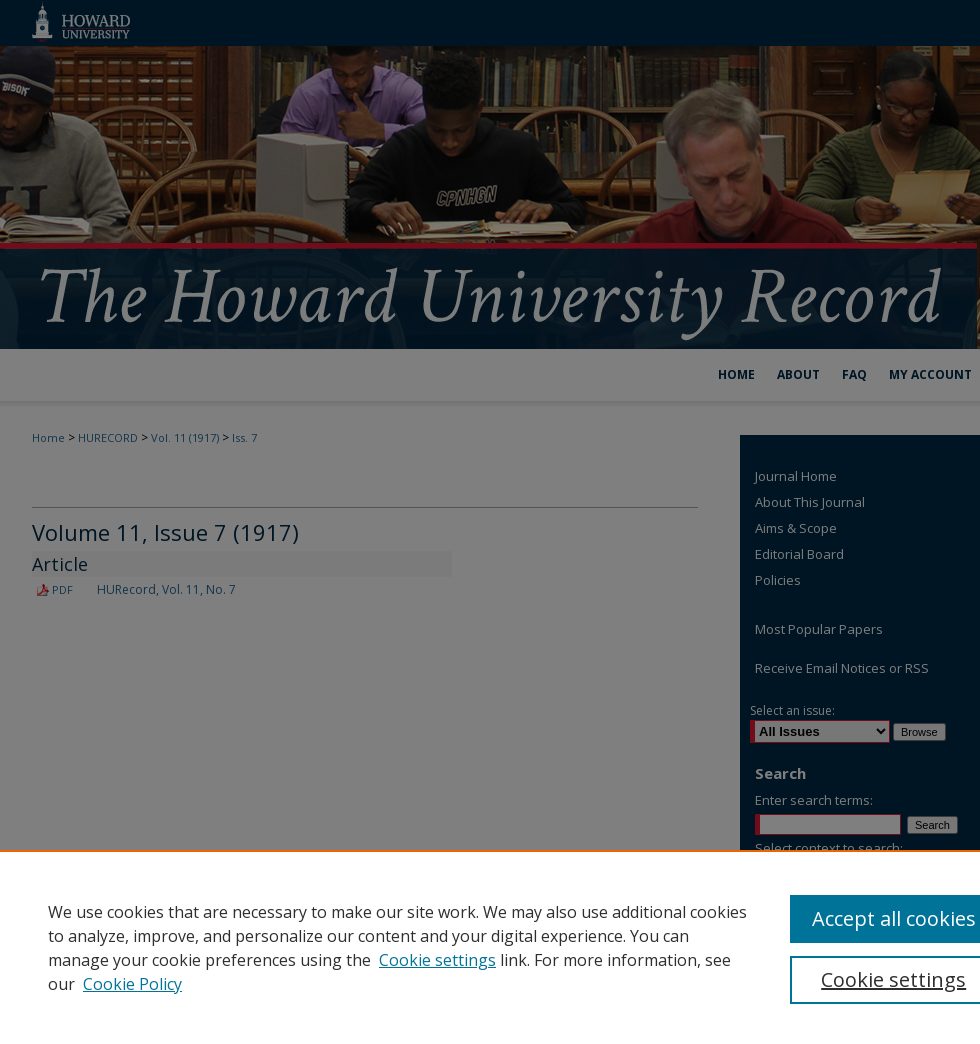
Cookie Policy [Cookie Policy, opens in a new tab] (132, 984)
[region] (490, 947)
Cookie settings (437, 960)
